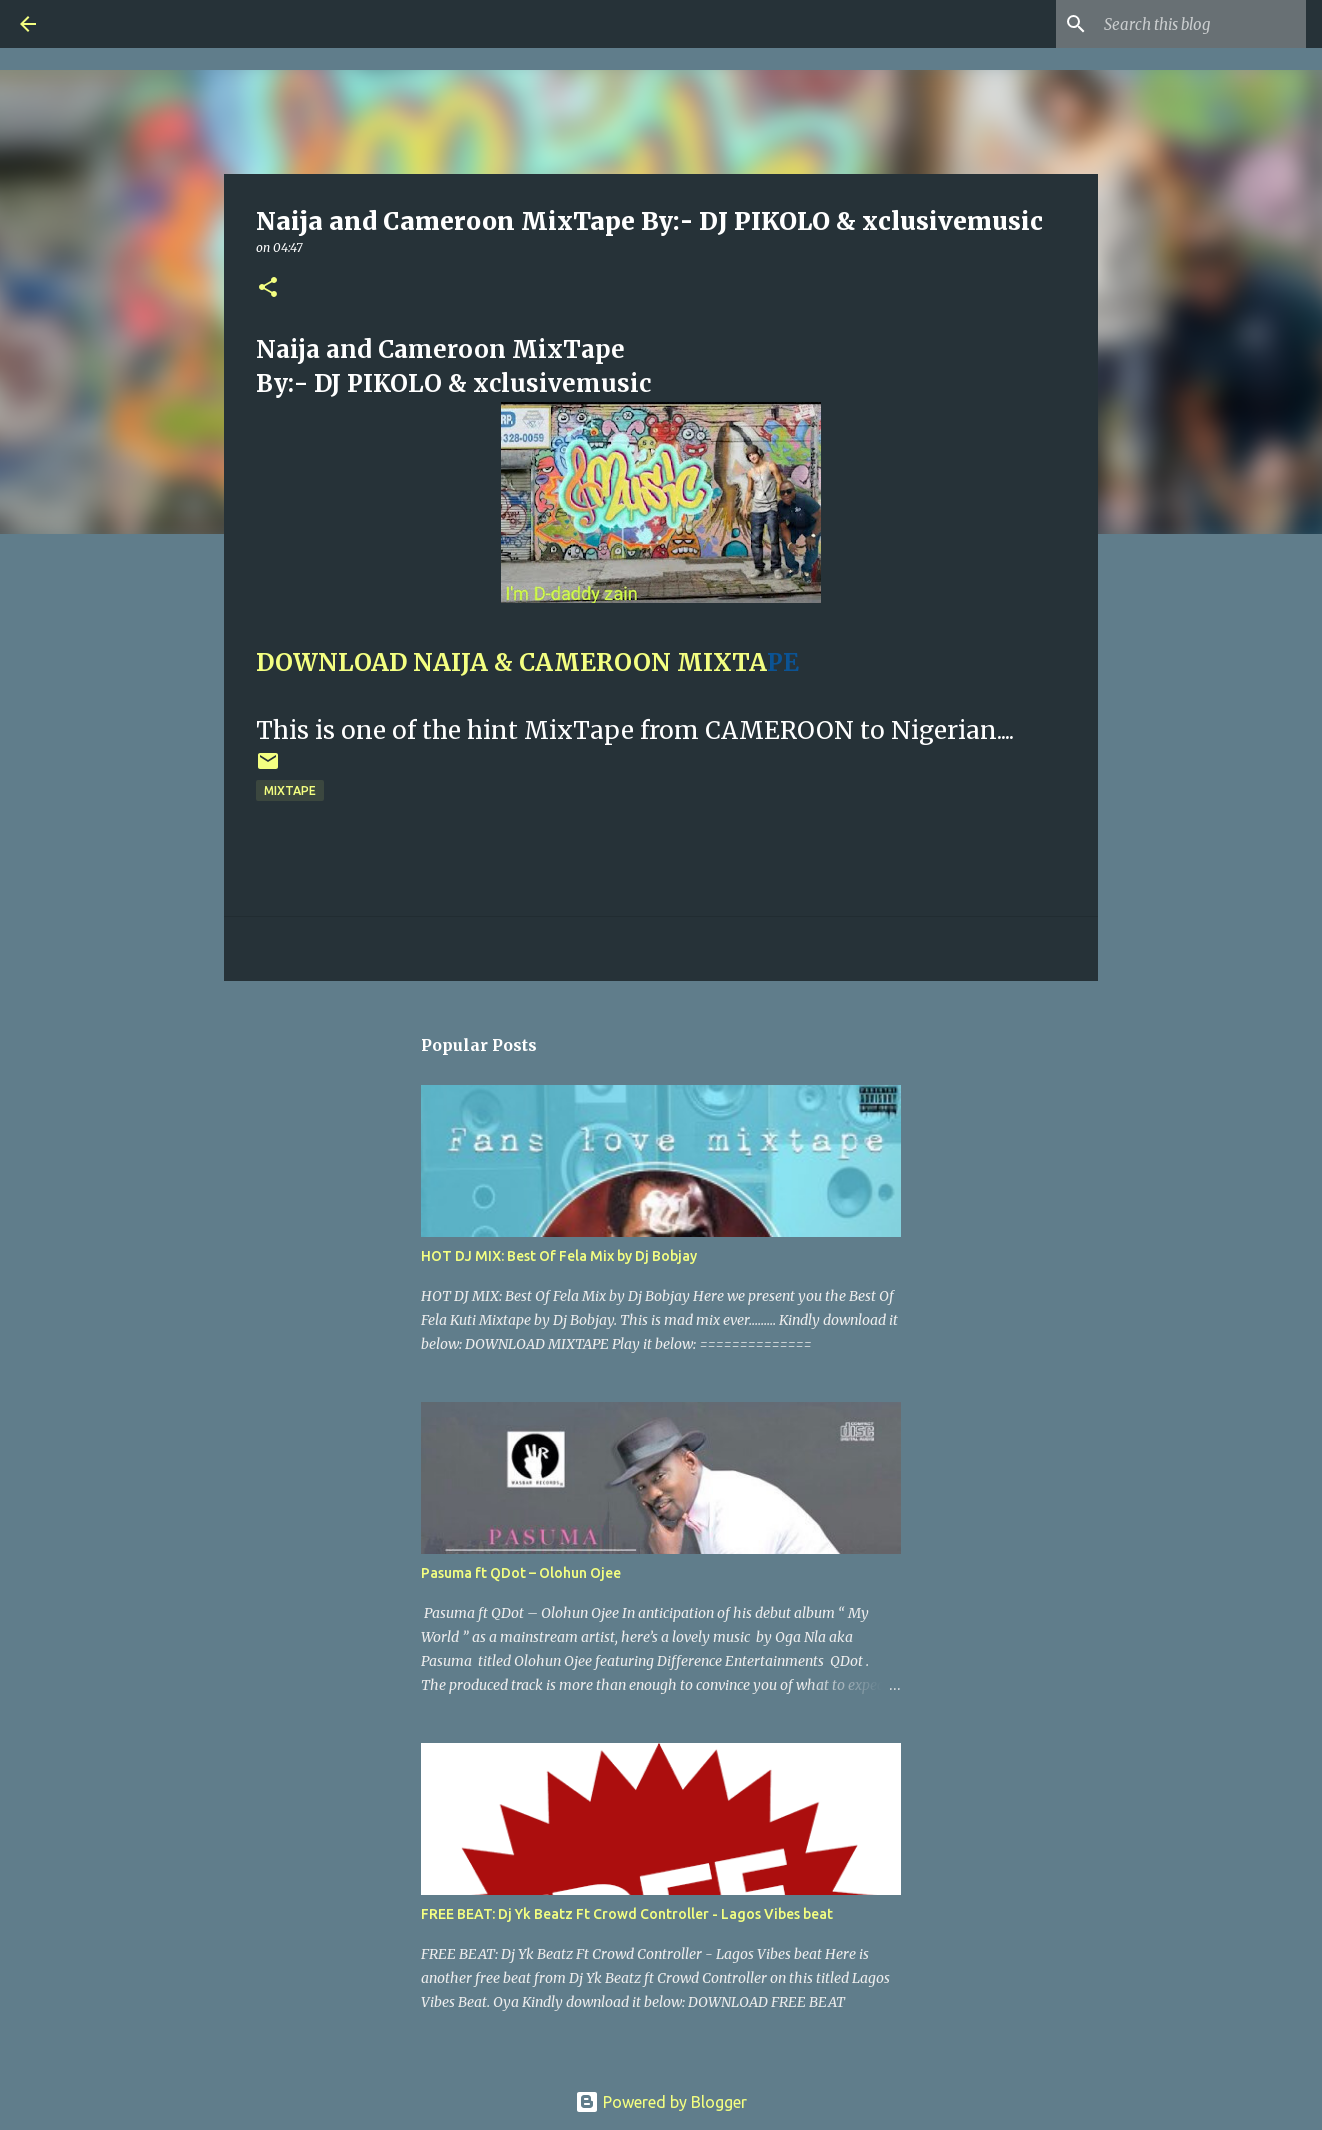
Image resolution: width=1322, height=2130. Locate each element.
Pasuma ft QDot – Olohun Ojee (521, 1573)
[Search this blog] (1201, 24)
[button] (268, 288)
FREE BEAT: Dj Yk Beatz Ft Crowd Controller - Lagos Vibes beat (627, 1914)
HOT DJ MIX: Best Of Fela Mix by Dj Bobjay (559, 1256)
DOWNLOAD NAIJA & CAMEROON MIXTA (511, 662)
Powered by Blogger (661, 2102)
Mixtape (290, 790)
